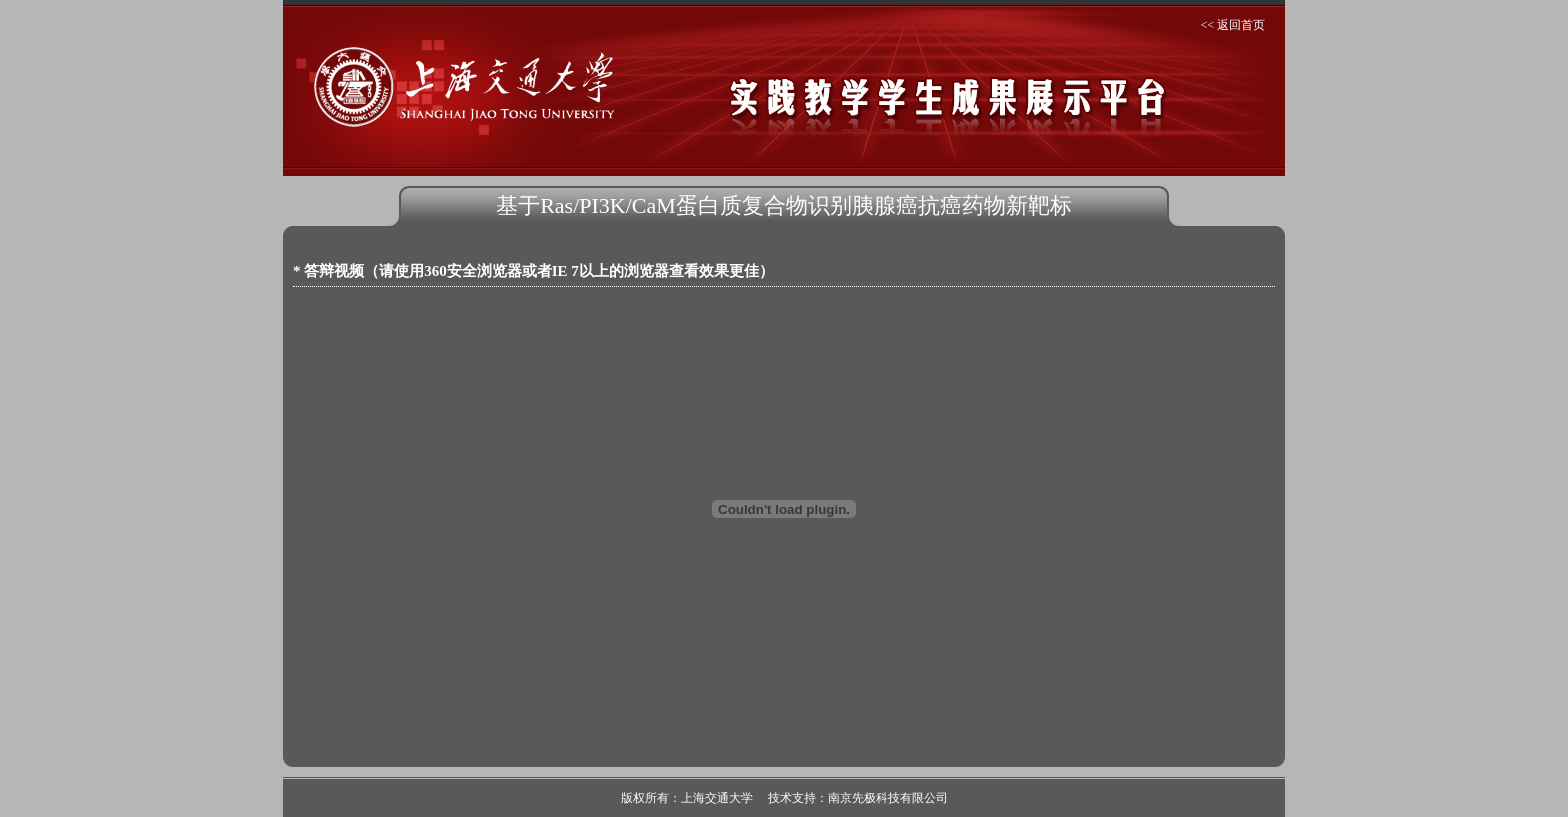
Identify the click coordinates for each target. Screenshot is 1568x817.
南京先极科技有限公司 (888, 798)
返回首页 (1241, 25)
